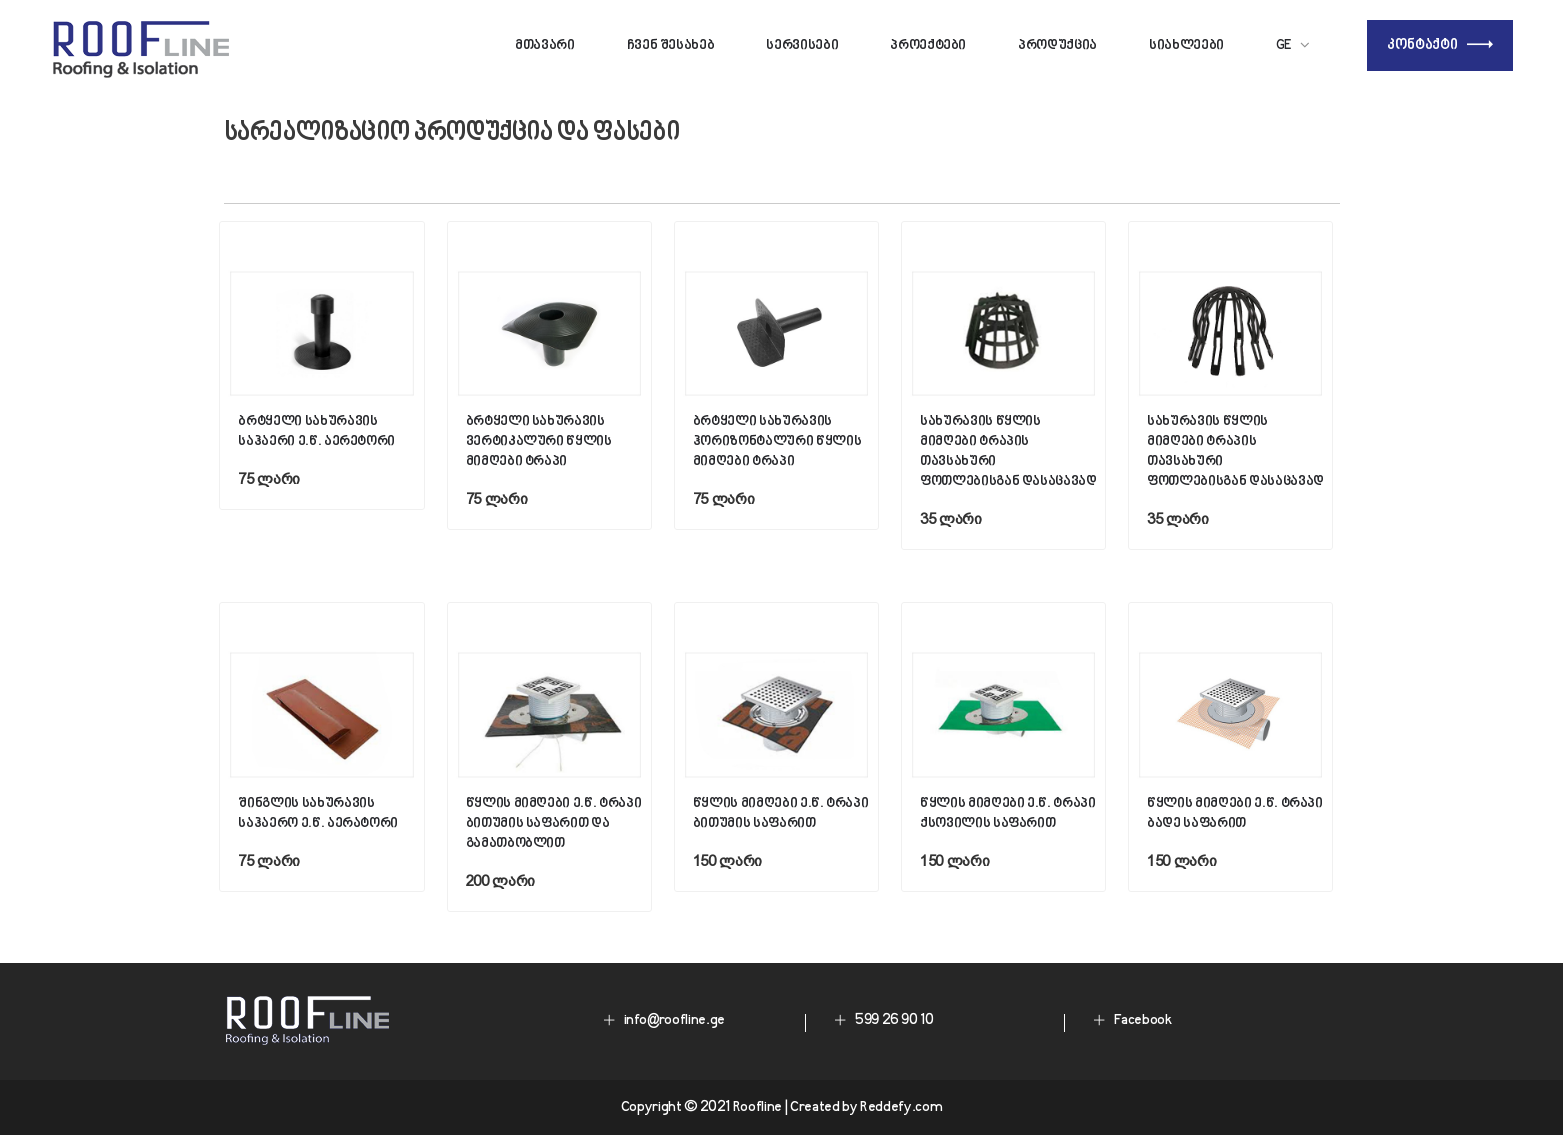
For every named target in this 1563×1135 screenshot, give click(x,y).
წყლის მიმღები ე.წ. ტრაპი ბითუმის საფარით (781, 813)
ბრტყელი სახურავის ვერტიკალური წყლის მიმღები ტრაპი (539, 441)
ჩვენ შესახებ (671, 45)
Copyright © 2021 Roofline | (705, 1107)
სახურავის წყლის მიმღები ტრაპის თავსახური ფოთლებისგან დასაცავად (1008, 451)
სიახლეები (1186, 45)
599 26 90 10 (894, 1020)
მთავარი (545, 45)
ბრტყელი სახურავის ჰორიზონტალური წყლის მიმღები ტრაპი (777, 441)
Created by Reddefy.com (866, 1107)
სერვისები (802, 45)
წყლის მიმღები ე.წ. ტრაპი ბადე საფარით (1235, 813)
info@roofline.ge (674, 1020)
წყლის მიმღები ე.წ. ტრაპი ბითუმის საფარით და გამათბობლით (554, 823)
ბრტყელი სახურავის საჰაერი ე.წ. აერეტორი (316, 431)
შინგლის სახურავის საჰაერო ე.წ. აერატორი (318, 813)
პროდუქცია (1057, 45)
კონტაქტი (1440, 45)
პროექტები (928, 45)
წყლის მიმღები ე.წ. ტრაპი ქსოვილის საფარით (1008, 813)
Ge (1284, 45)
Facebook (1143, 1020)
